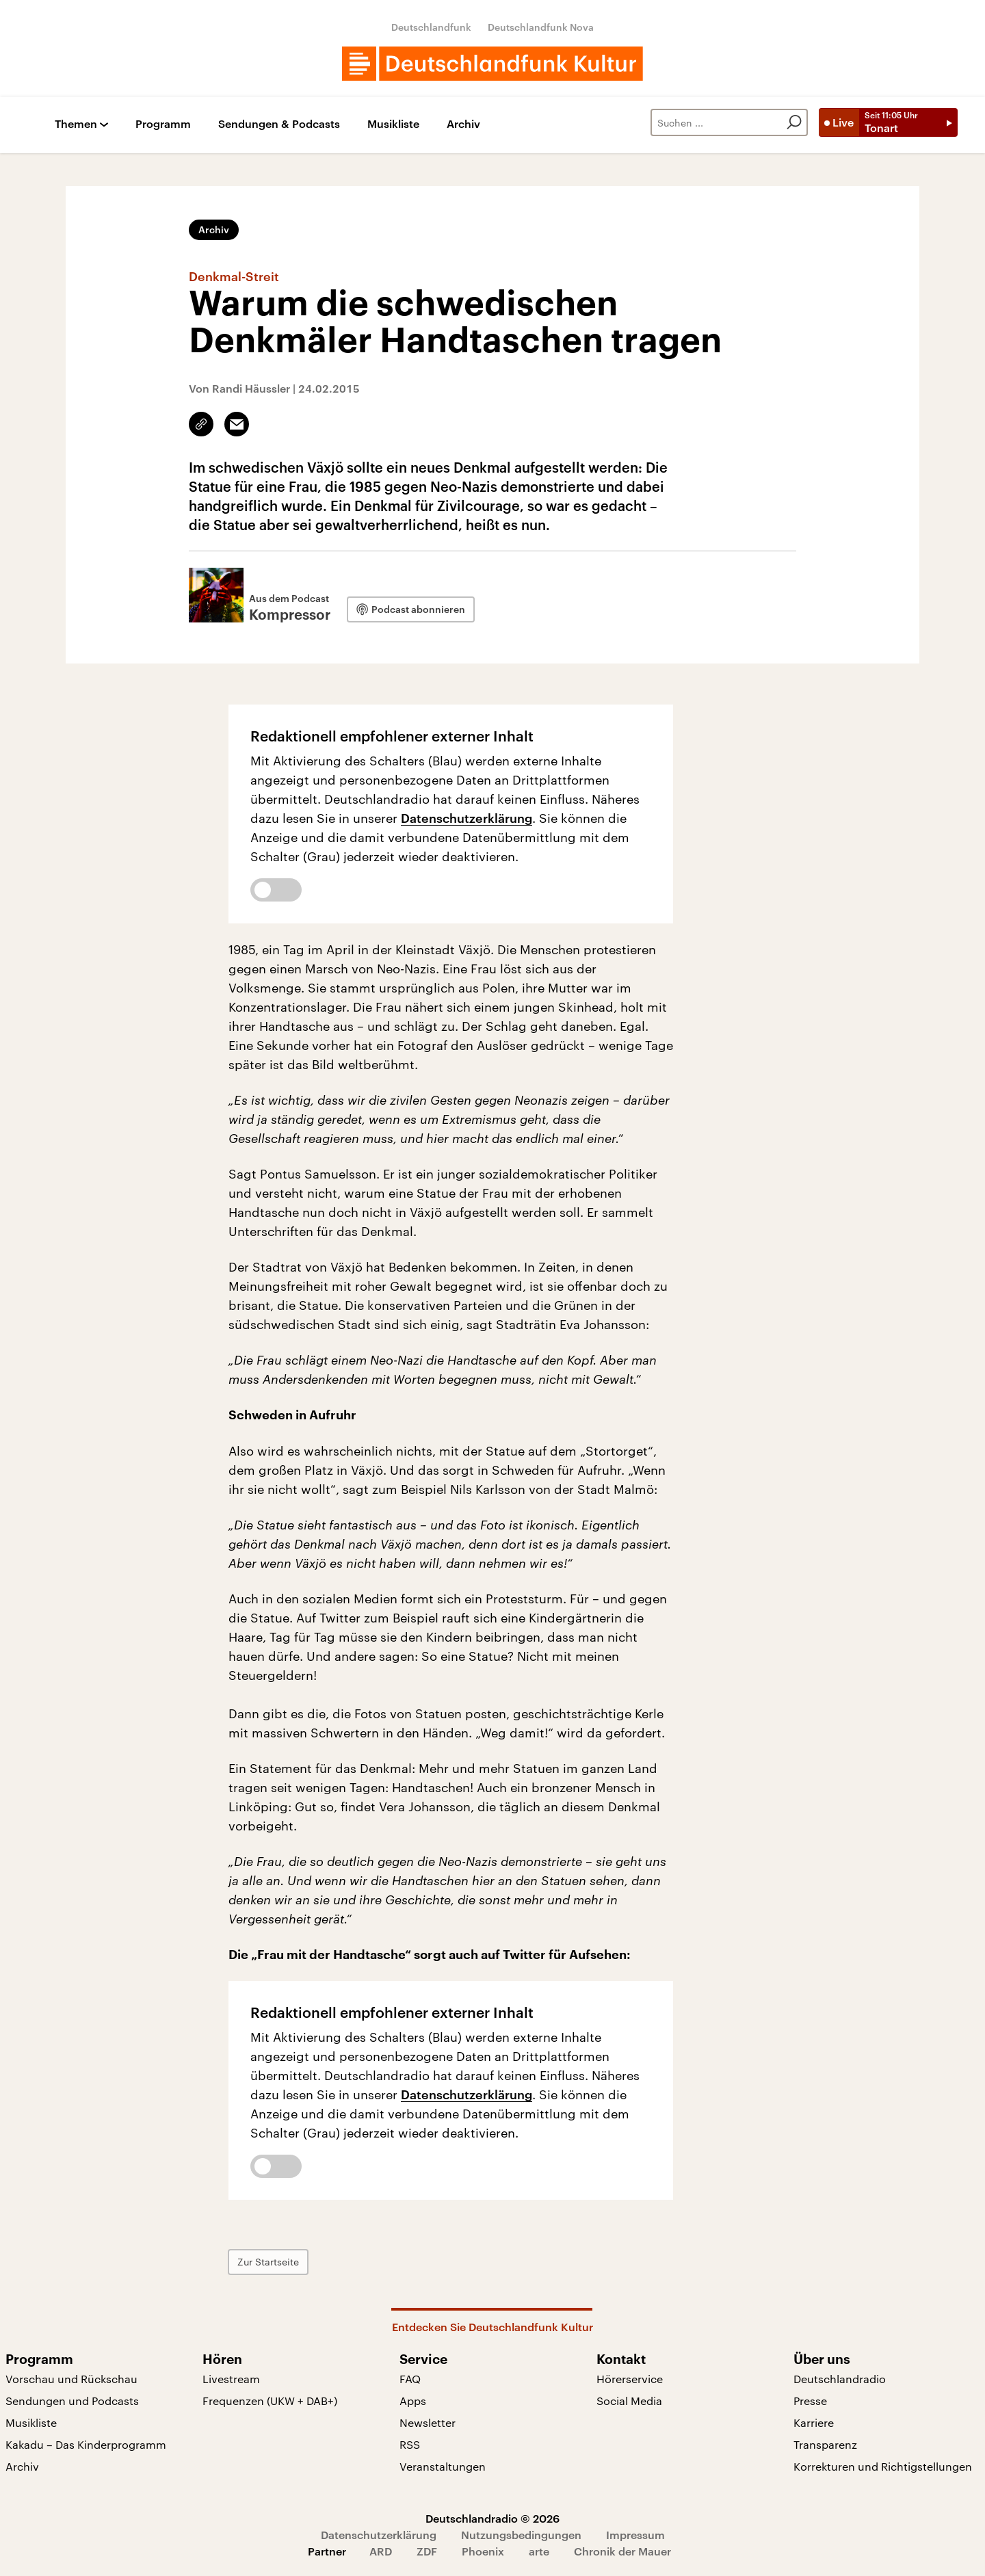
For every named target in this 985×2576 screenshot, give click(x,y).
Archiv (463, 124)
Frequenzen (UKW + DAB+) (269, 2400)
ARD (380, 2551)
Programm (163, 124)
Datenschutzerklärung (466, 818)
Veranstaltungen (442, 2466)
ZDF (427, 2551)
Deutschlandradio (839, 2378)
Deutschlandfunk (431, 27)
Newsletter (427, 2422)
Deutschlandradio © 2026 (492, 2518)
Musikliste (393, 124)
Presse (810, 2400)
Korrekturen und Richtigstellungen (882, 2466)
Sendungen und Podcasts (72, 2400)
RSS (409, 2444)
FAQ (410, 2378)
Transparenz (825, 2444)
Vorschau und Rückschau (71, 2378)
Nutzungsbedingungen (521, 2534)
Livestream (231, 2378)
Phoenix (483, 2551)
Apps (412, 2400)
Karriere (813, 2422)
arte (539, 2551)
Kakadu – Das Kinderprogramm (85, 2444)
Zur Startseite (268, 2262)
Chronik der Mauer (622, 2551)
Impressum (635, 2534)
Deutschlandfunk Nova (541, 27)
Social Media (629, 2400)
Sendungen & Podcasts (279, 124)
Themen (76, 124)
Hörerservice (629, 2378)
